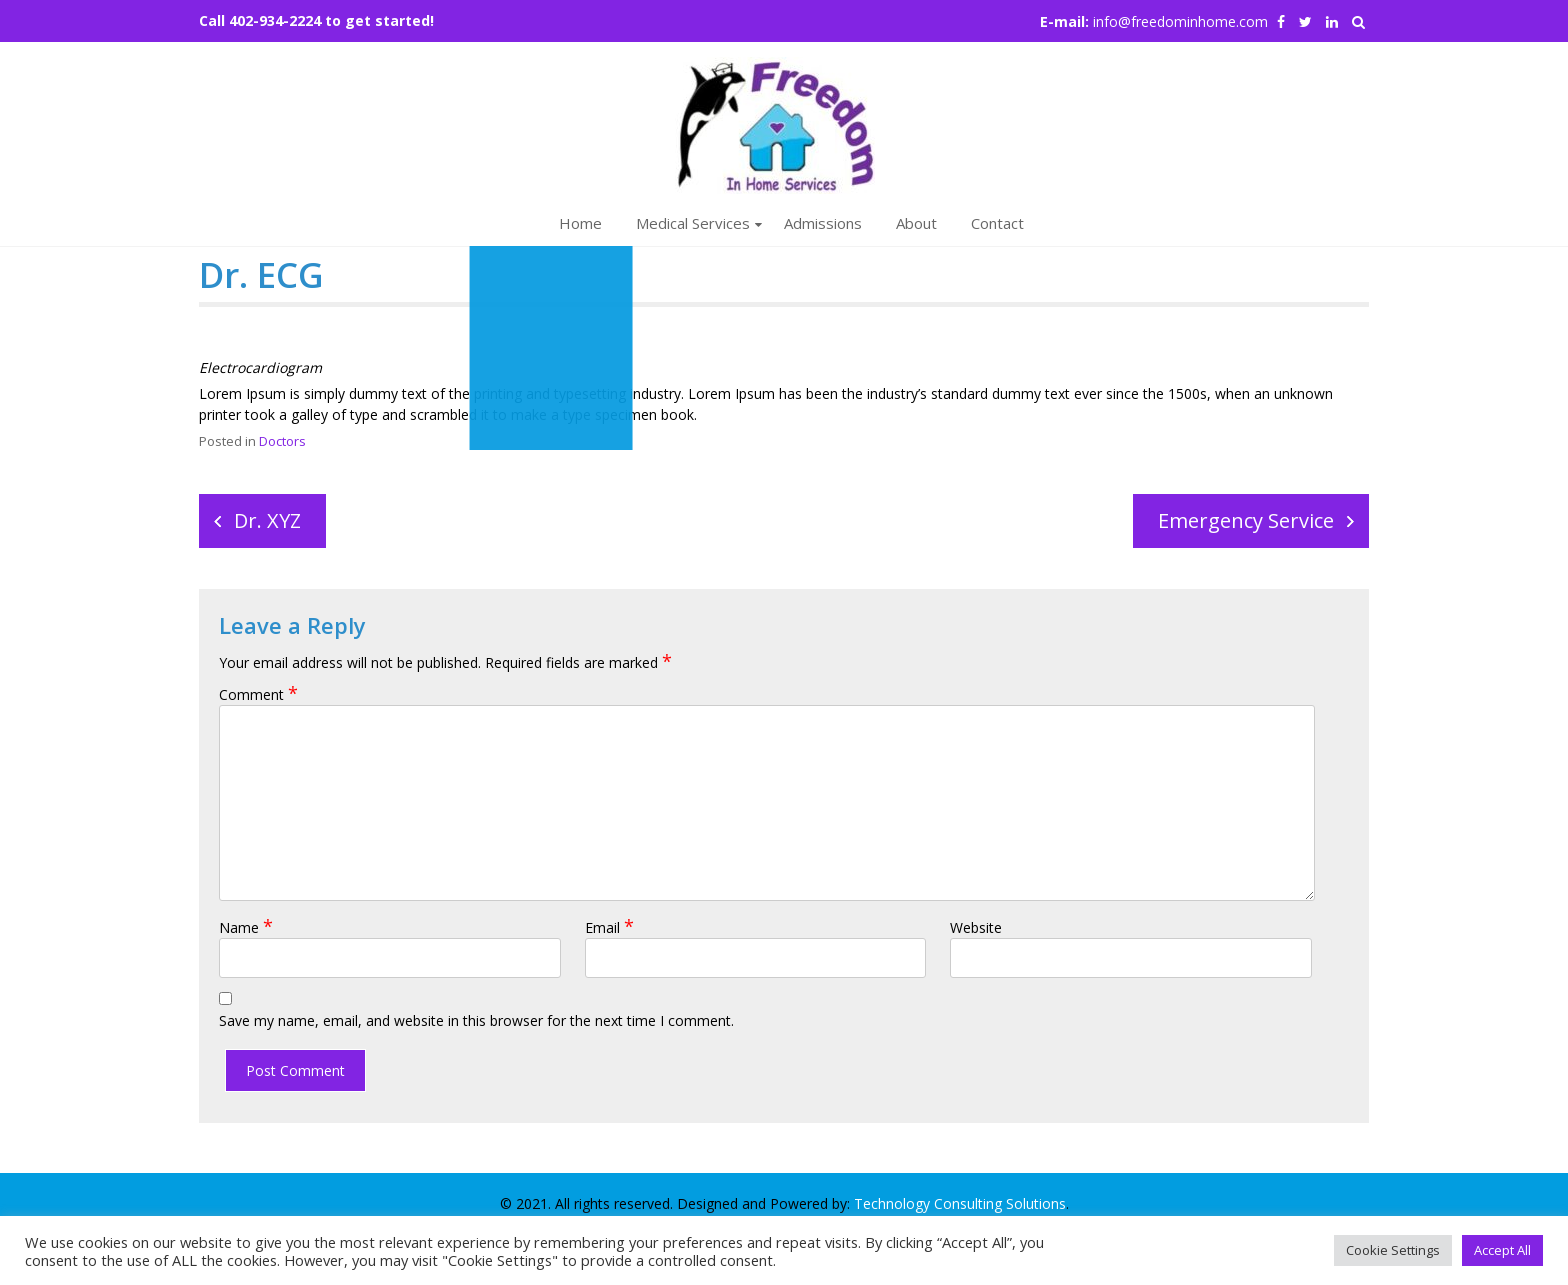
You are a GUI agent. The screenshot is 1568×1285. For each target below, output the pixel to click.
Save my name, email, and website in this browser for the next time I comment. (476, 1020)
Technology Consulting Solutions (960, 1203)
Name (246, 927)
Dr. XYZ (267, 520)
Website (976, 927)
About (916, 223)
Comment (258, 694)
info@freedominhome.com (1180, 21)
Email (609, 927)
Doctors (282, 441)
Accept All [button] (1502, 1250)
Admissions (823, 223)
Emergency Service (1246, 520)
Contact (997, 223)
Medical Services (693, 223)
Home (580, 223)
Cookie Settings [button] (1393, 1250)
